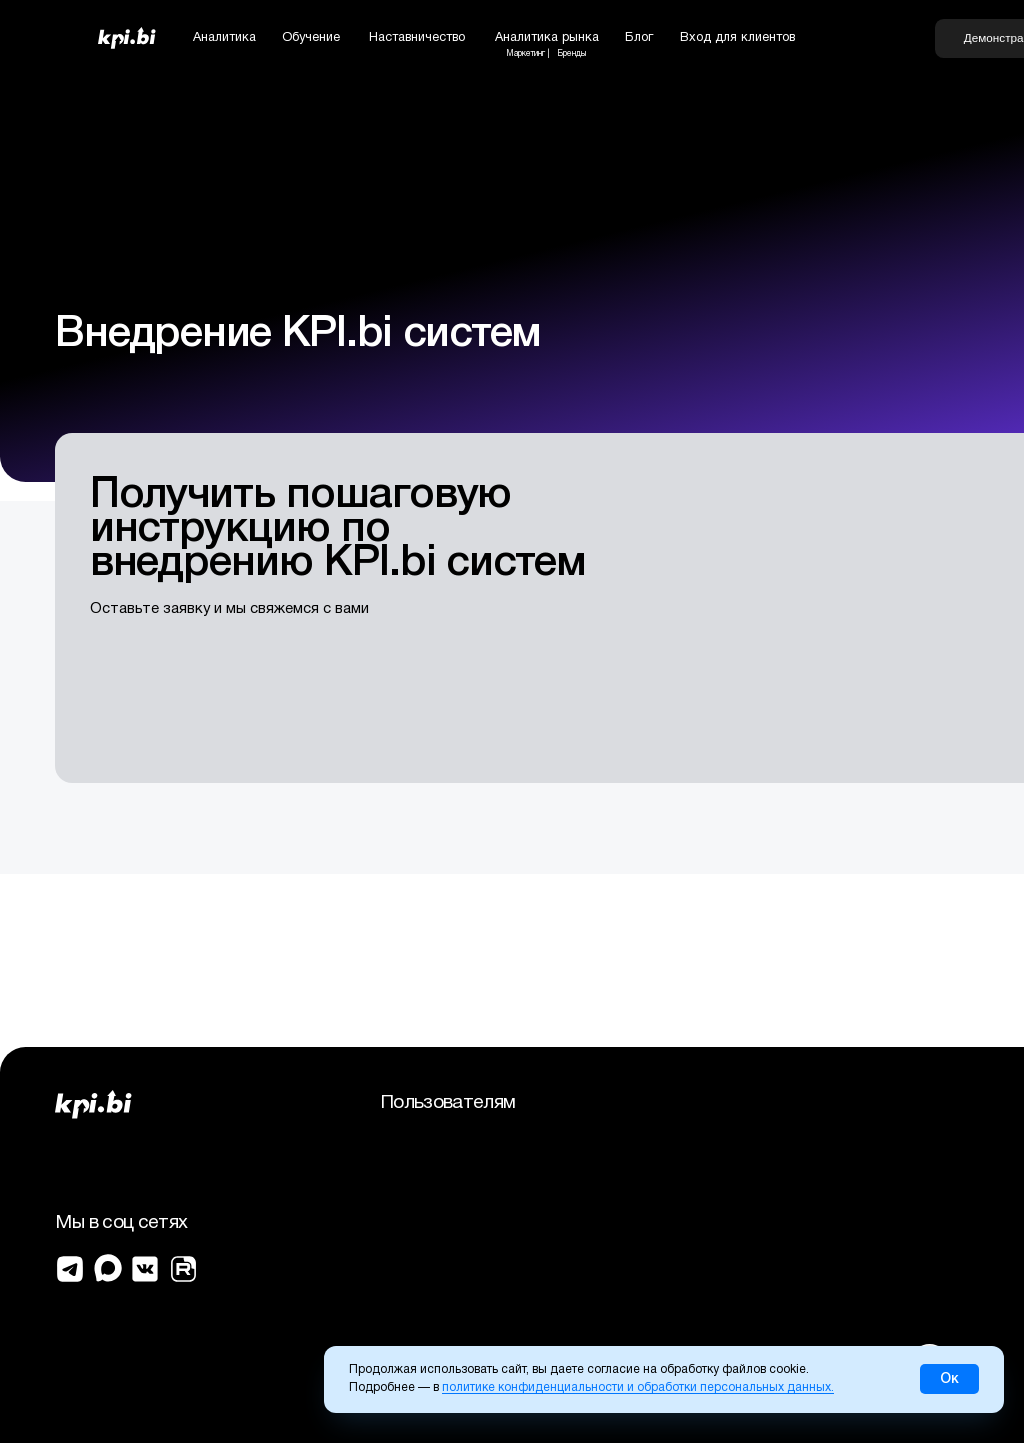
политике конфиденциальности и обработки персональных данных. (638, 1387)
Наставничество (417, 38)
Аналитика (224, 38)
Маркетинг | (528, 54)
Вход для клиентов (737, 38)
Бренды (571, 54)
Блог (639, 38)
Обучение (311, 38)
